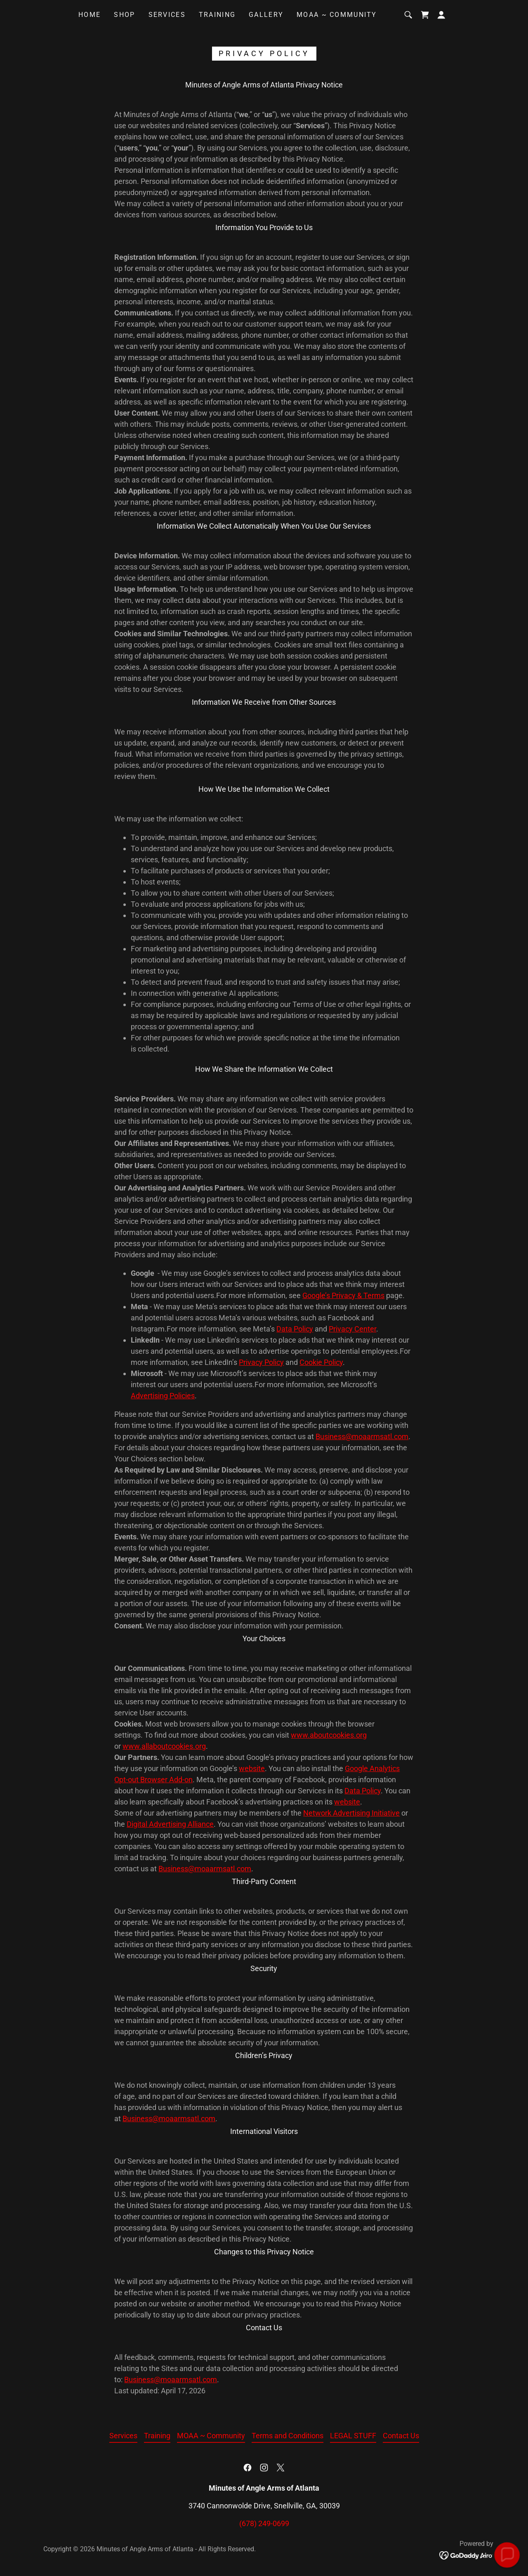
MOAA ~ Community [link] (337, 15)
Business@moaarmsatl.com (362, 1436)
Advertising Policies (163, 1395)
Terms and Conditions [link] (287, 2435)
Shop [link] (124, 15)
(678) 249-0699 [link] (264, 2523)
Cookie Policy (321, 1362)
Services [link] (167, 15)
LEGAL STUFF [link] (353, 2435)
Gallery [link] (266, 15)
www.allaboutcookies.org (164, 1746)
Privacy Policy (261, 1362)
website (252, 1768)
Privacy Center (352, 1328)
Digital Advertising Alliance (170, 1824)
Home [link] (89, 15)
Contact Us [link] (401, 2435)
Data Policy (294, 1328)
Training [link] (217, 15)
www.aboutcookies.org (329, 1735)
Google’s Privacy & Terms (343, 1295)
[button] (441, 15)
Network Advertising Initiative (351, 1813)
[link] (425, 15)
